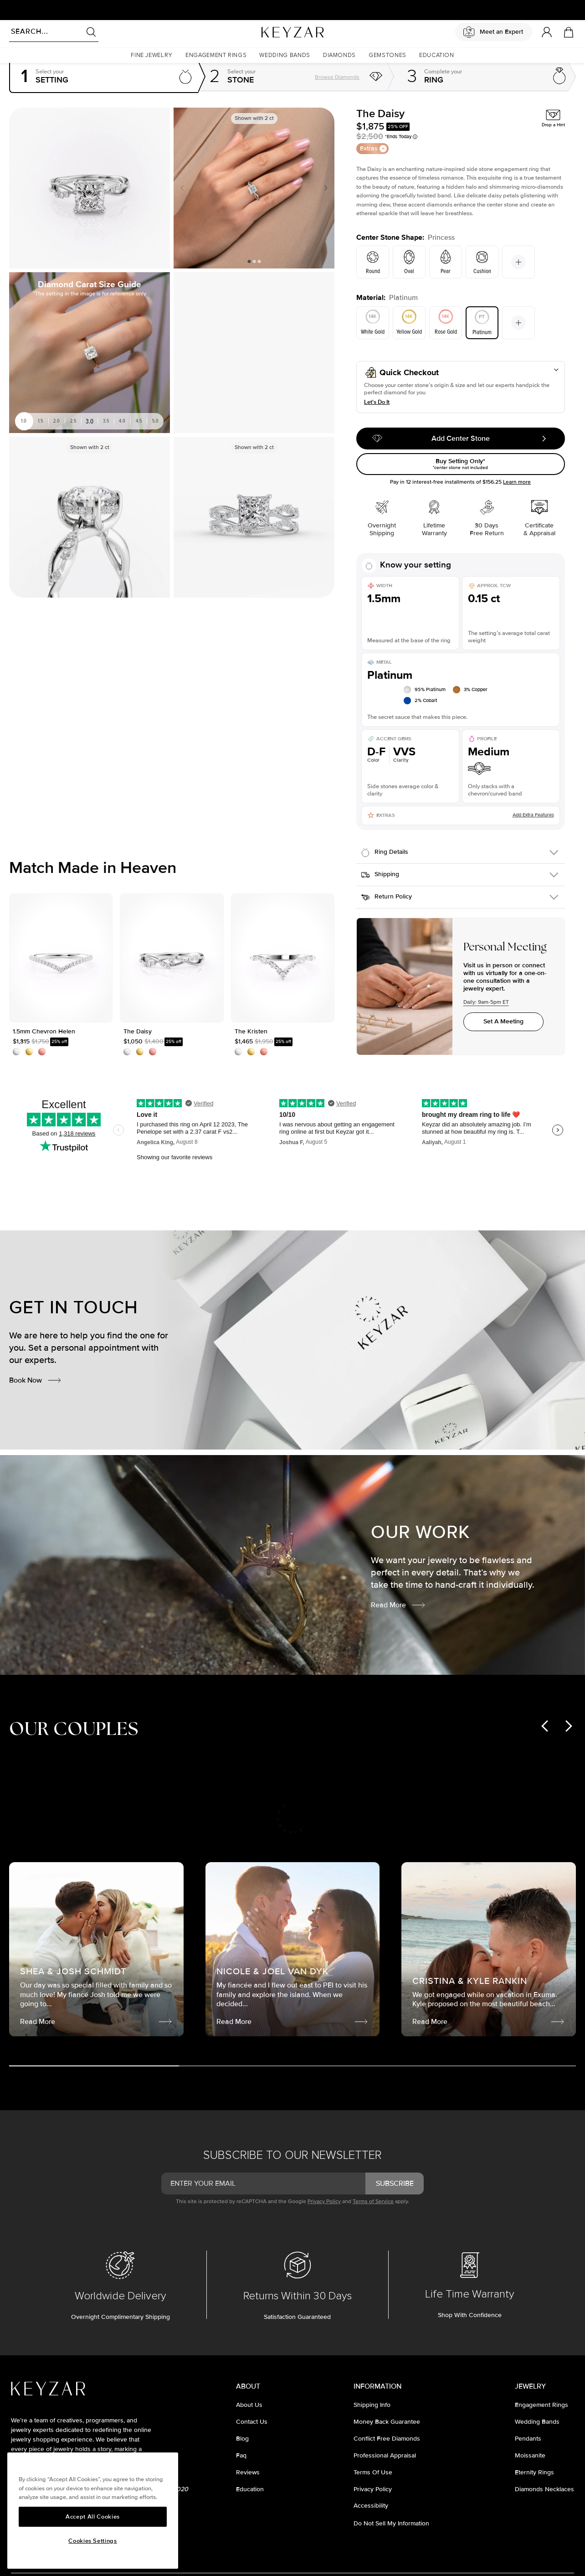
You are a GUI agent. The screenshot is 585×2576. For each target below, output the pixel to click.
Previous (184, 188)
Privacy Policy (324, 2201)
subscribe (395, 2183)
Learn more (517, 482)
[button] (151, 55)
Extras (373, 148)
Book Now (35, 1380)
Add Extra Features (533, 815)
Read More (398, 1605)
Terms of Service (373, 2201)
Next (324, 188)
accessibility (371, 2505)
